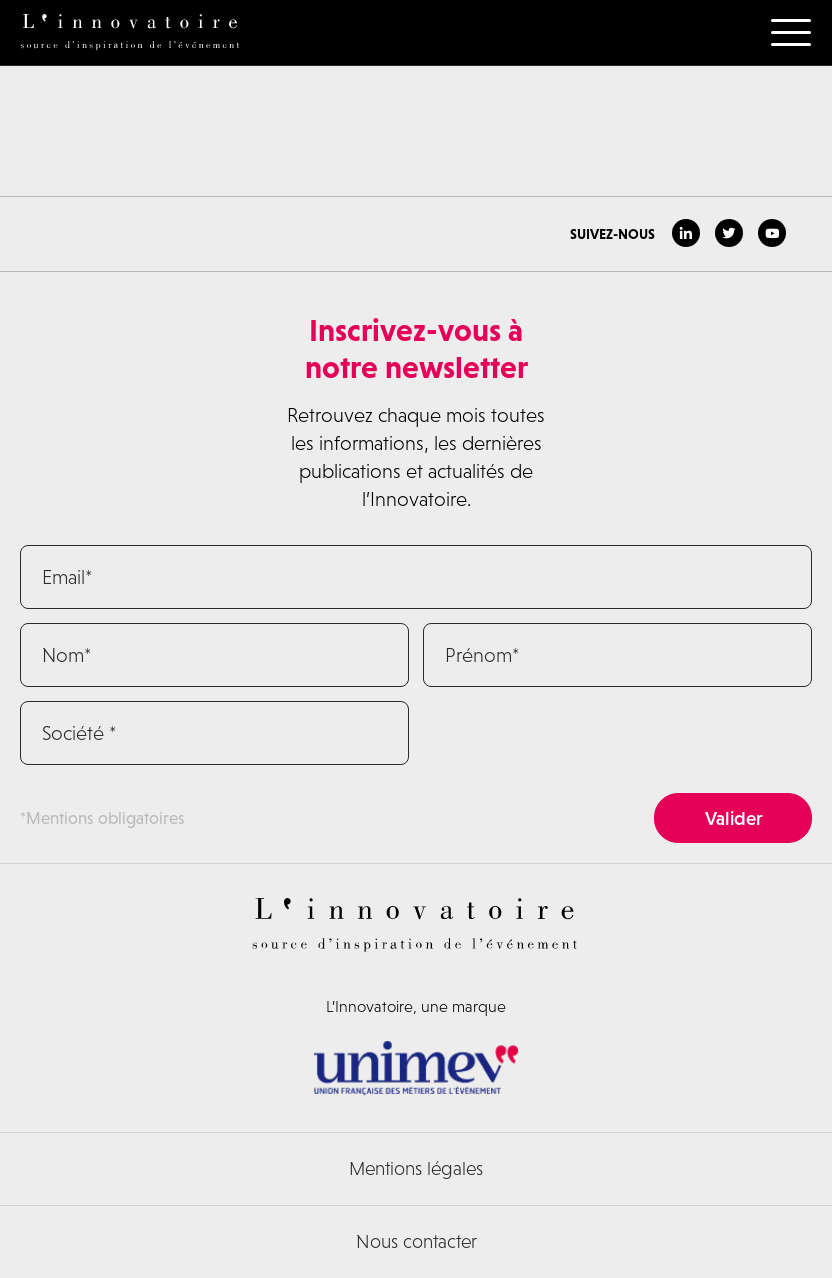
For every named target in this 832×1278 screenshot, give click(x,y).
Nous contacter (416, 1241)
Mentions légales (416, 1168)
